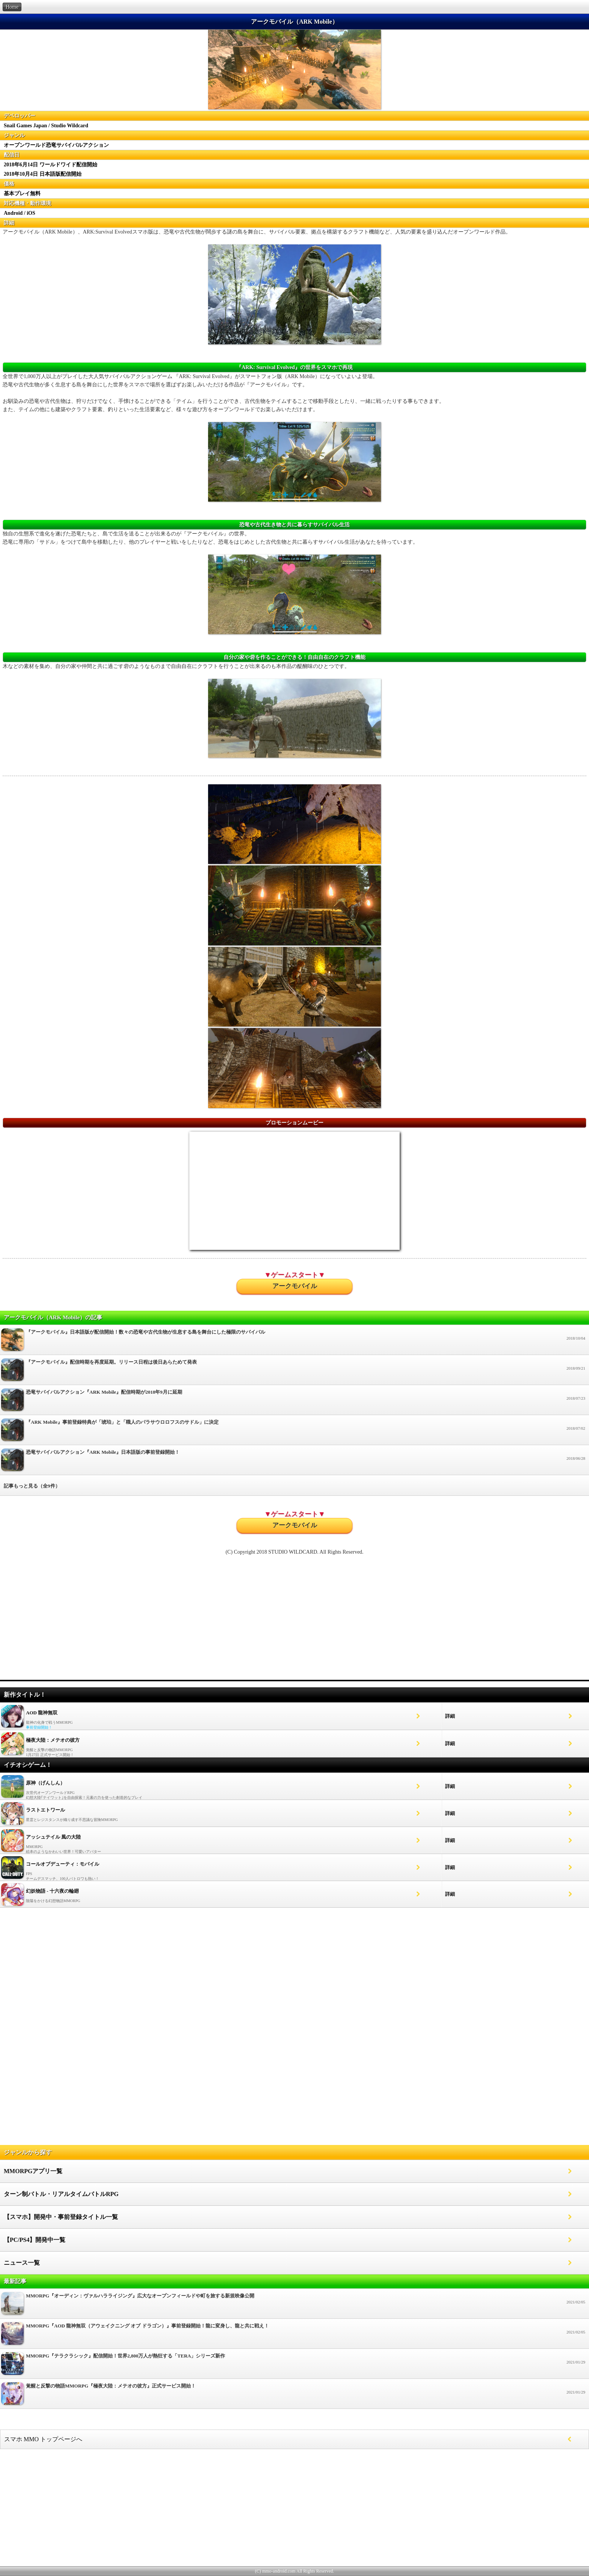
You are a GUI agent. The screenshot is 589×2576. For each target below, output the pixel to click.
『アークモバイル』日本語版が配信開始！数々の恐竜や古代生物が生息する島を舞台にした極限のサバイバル (294, 1341)
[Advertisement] (294, 1621)
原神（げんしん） (45, 1783)
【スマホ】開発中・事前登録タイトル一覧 (61, 2217)
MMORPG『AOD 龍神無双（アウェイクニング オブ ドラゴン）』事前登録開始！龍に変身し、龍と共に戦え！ (294, 2335)
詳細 (450, 1716)
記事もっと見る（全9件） (32, 1486)
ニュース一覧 (22, 2262)
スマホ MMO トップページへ (43, 2439)
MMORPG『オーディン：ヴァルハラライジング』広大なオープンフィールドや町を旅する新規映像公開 (294, 2305)
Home (12, 7)
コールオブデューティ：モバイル (62, 1864)
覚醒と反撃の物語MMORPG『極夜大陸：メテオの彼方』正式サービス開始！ (294, 2395)
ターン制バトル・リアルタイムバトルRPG (61, 2194)
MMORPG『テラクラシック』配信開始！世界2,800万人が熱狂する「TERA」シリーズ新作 (294, 2365)
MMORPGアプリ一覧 (33, 2171)
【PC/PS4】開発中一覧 (34, 2240)
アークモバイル (294, 1286)
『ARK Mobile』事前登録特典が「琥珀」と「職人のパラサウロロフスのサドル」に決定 (294, 1431)
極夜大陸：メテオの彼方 (53, 1740)
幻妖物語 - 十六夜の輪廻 (52, 1891)
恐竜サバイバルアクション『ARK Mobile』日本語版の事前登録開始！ (294, 1461)
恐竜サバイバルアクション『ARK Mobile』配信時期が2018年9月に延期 (294, 1401)
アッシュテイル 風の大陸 (53, 1837)
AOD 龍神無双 (41, 1712)
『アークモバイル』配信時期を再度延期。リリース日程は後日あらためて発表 (294, 1371)
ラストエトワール (45, 1810)
